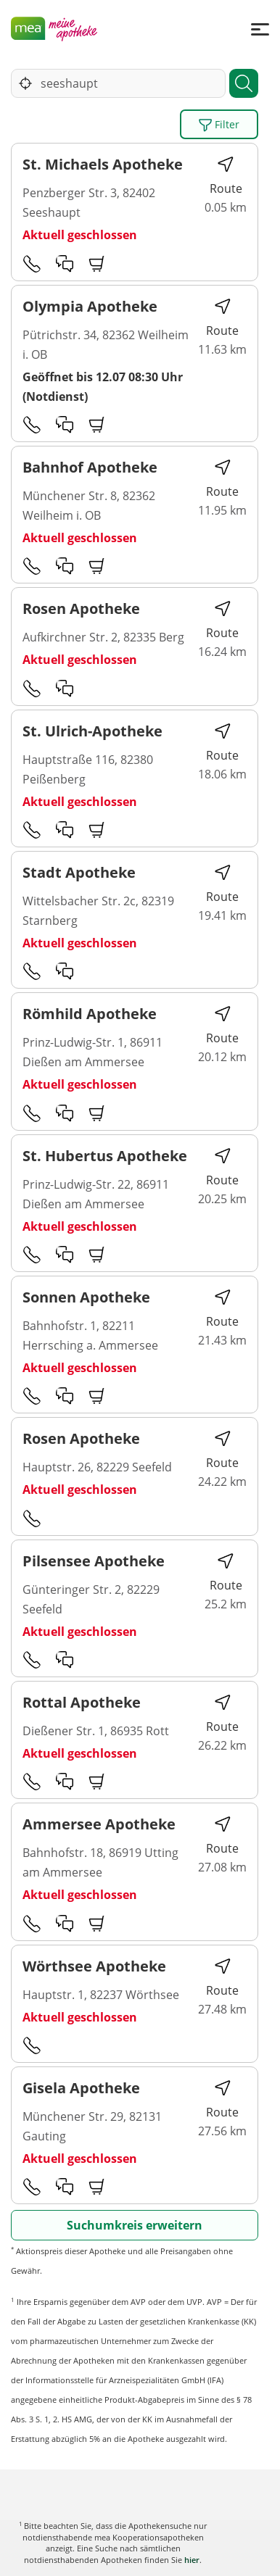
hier (191, 2559)
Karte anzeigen (140, 2554)
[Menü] (260, 28)
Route (226, 175)
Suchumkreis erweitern (134, 2225)
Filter (219, 124)
